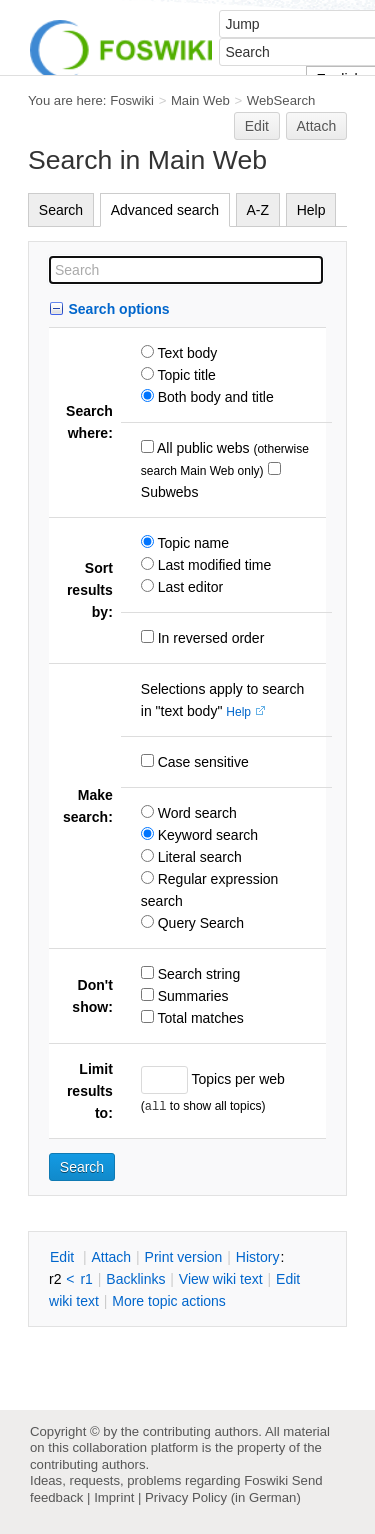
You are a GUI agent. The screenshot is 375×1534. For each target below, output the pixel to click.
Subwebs (170, 492)
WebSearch (281, 100)
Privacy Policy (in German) (223, 1497)
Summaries (191, 996)
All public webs (202, 448)
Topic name (191, 543)
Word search (195, 813)
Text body (186, 353)
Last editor (188, 587)
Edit (257, 126)
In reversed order (209, 638)
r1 (86, 1279)
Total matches (199, 1018)
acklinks (135, 1279)
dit (64, 1257)
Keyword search (206, 835)
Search (61, 210)
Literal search (198, 857)
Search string (197, 974)
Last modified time (213, 565)
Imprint (114, 1497)
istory (258, 1257)
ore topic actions (169, 1301)
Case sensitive (201, 762)
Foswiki (132, 100)
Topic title (185, 375)
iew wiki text (221, 1279)
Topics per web (236, 1079)
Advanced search (165, 210)
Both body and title (214, 397)
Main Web (200, 100)
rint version (184, 1257)
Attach (317, 126)
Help (311, 210)
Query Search (199, 923)
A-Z (258, 210)
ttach (111, 1257)
